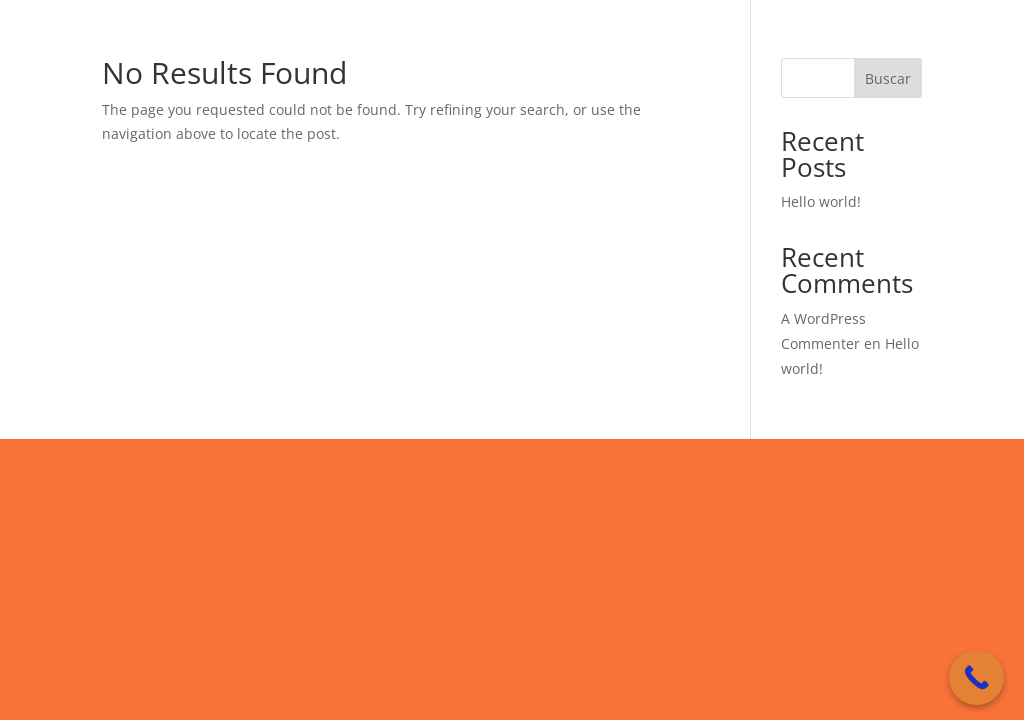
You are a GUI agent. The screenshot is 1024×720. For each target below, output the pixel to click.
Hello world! (821, 201)
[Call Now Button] (976, 677)
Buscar (888, 78)
